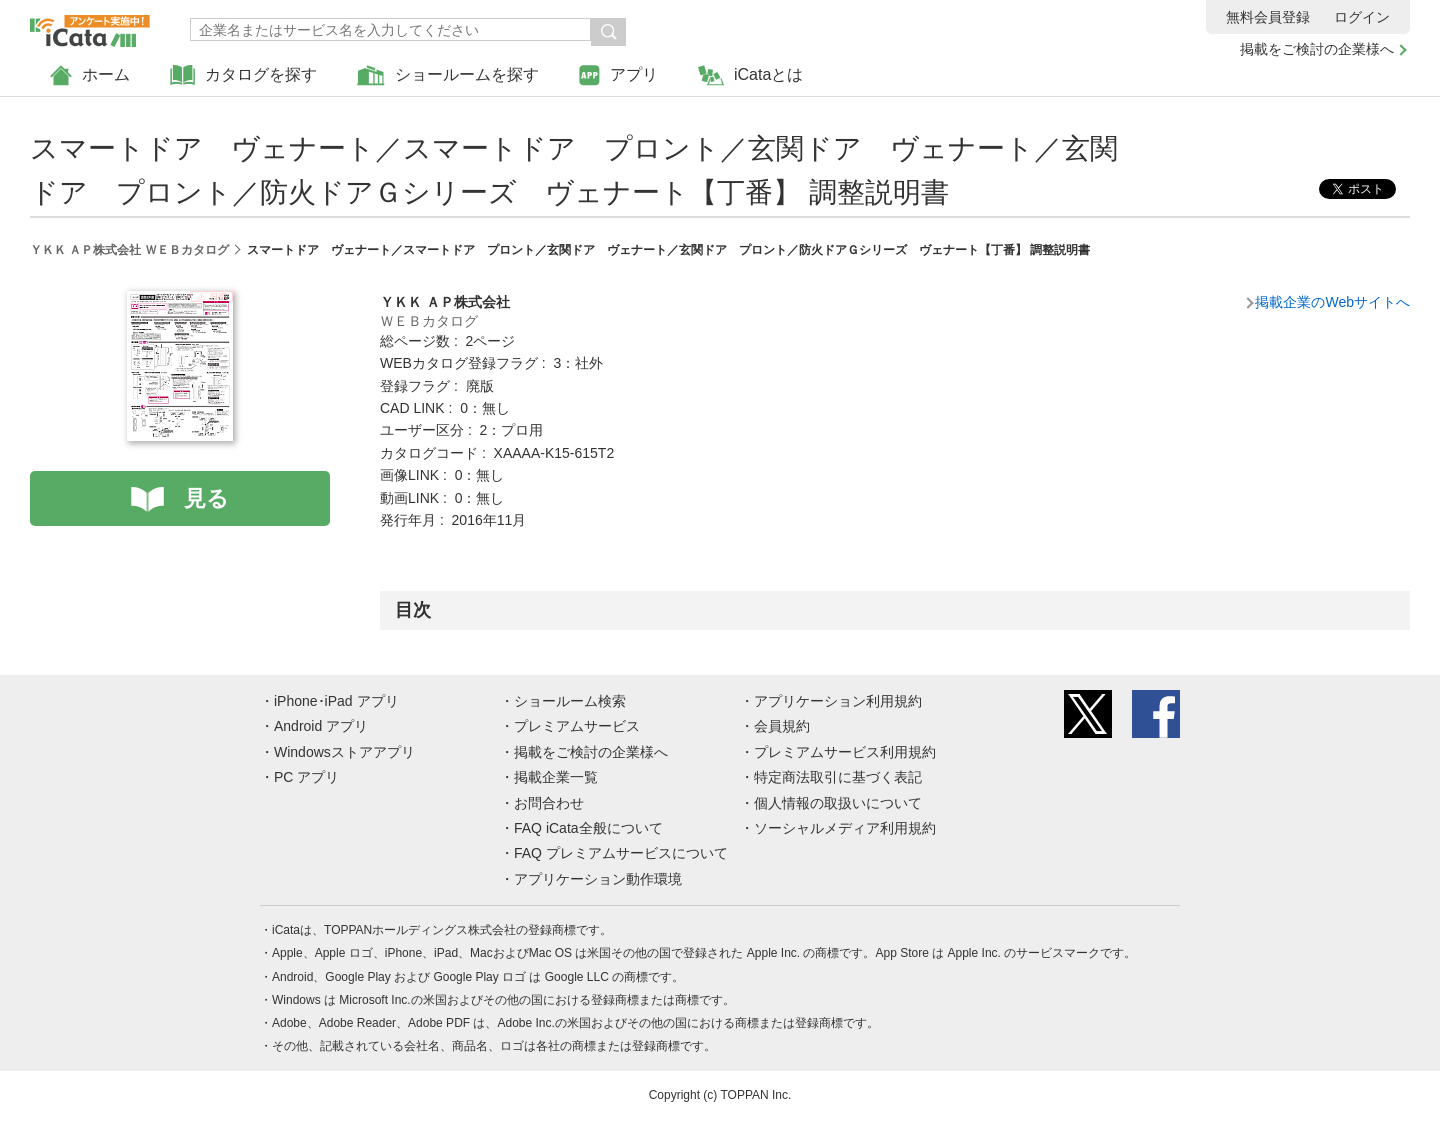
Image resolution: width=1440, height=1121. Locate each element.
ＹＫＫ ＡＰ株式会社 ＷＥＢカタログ (129, 250)
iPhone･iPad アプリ (336, 701)
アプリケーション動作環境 (598, 879)
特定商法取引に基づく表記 (838, 777)
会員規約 (782, 726)
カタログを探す (243, 75)
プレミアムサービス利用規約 (845, 752)
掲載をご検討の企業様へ (1317, 49)
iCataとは (750, 75)
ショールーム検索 (570, 701)
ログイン (1362, 17)
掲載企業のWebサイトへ (1332, 302)
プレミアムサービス (577, 726)
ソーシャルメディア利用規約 (845, 828)
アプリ (618, 75)
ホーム (90, 75)
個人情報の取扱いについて (838, 803)
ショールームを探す (448, 75)
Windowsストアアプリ (344, 752)
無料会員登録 (1268, 17)
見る (206, 498)
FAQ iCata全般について (588, 828)
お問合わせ (549, 803)
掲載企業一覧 (556, 777)
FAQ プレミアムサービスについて (621, 853)
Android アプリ (321, 726)
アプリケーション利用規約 (838, 701)
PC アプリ (306, 777)
